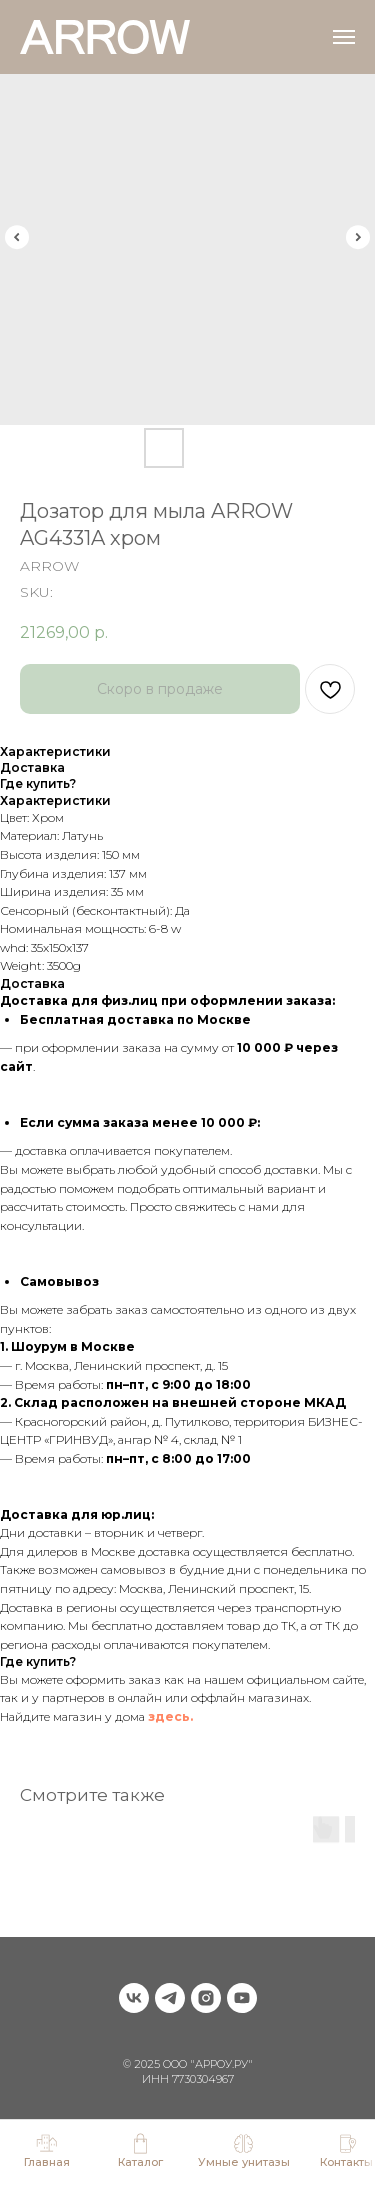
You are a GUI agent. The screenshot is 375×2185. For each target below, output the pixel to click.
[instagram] (206, 1998)
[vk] (134, 1998)
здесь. (170, 1716)
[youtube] (242, 1998)
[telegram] (170, 1998)
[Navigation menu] (344, 37)
